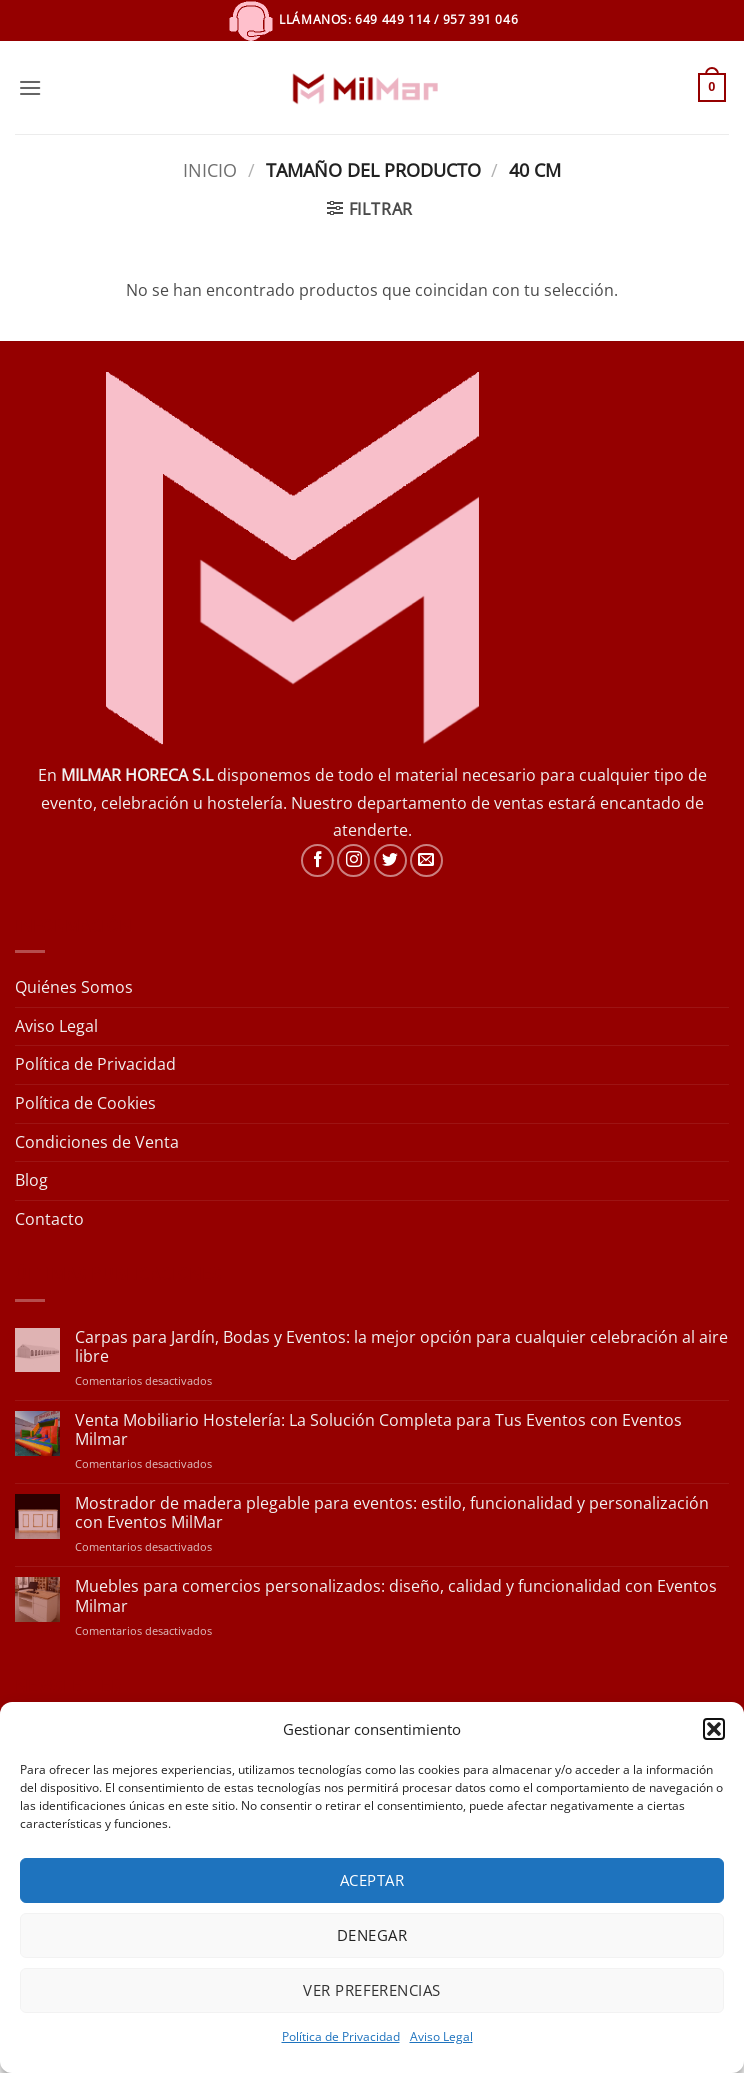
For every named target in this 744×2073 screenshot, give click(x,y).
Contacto (49, 1219)
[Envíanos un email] (426, 860)
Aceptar (372, 1880)
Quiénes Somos (74, 987)
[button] (714, 1729)
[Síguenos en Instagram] (353, 860)
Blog (31, 1180)
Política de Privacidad (341, 2036)
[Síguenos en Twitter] (390, 860)
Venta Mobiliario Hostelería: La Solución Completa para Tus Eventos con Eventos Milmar (378, 1430)
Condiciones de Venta (97, 1142)
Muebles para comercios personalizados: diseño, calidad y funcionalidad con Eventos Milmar (396, 1596)
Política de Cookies (85, 1103)
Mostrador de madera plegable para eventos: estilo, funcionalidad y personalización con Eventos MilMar (392, 1513)
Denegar (372, 1935)
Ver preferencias (371, 1990)
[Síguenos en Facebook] (317, 860)
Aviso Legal (441, 2036)
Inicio (210, 169)
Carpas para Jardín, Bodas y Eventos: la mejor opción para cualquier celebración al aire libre (401, 1347)
